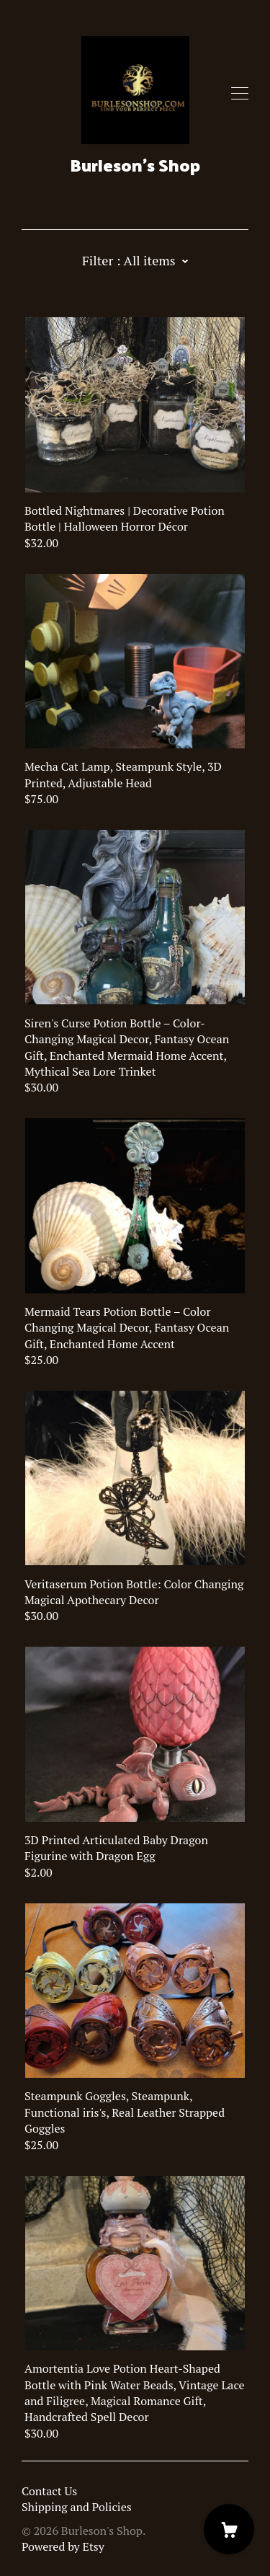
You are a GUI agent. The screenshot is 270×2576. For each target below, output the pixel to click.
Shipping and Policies (77, 2507)
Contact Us (49, 2491)
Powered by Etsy (63, 2546)
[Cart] (229, 2529)
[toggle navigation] (239, 94)
